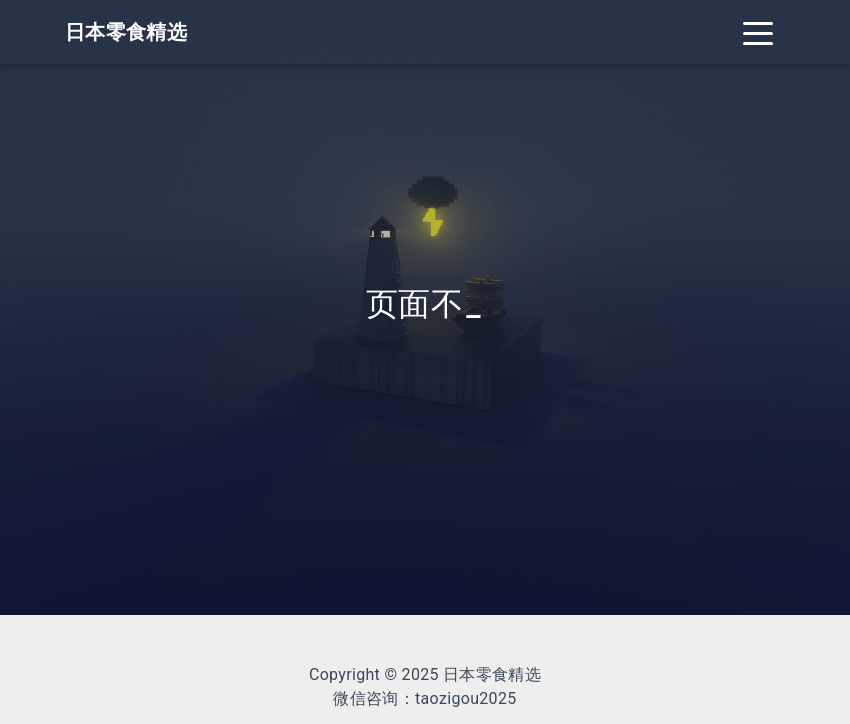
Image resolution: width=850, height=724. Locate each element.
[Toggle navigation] (758, 32)
